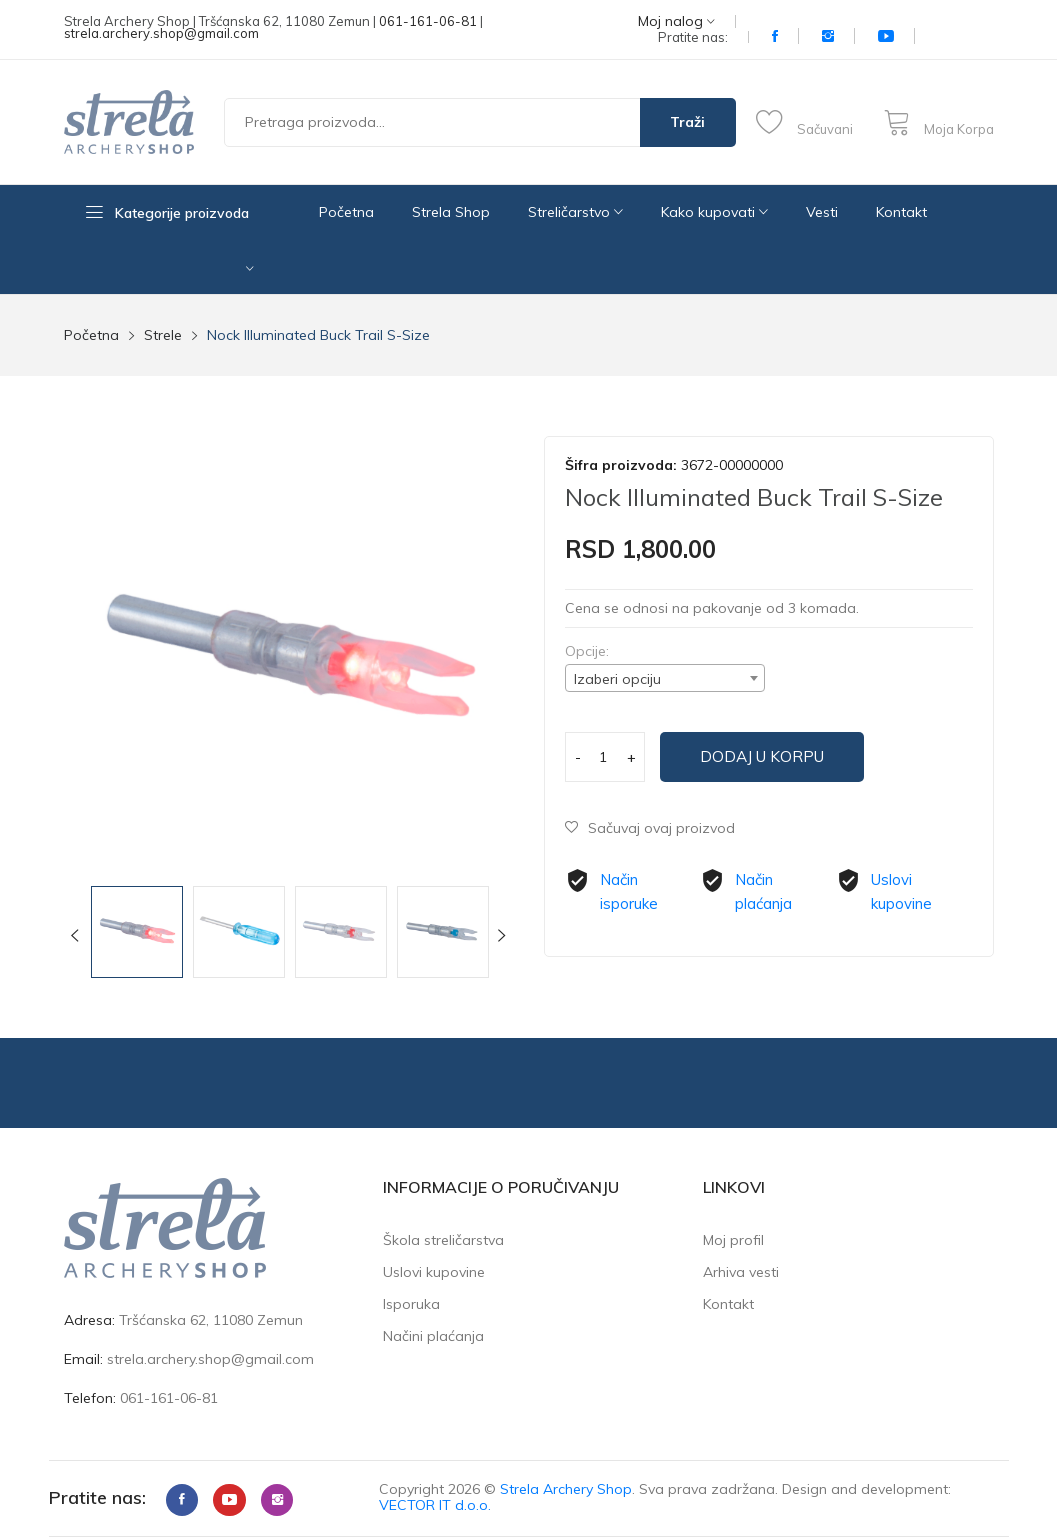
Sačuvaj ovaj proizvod (652, 827)
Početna (346, 212)
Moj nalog (676, 21)
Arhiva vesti (741, 1272)
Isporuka (411, 1304)
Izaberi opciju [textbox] (617, 679)
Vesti (822, 212)
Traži (687, 122)
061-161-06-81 (428, 21)
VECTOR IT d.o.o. (435, 1505)
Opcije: (587, 651)
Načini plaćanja (433, 1336)
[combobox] (665, 678)
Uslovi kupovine (434, 1272)
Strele (163, 335)
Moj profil (733, 1240)
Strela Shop (451, 212)
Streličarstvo (575, 212)
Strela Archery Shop (566, 1489)
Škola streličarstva (443, 1240)
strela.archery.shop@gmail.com (161, 33)
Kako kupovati (714, 212)
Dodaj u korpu (774, 757)
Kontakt (901, 212)
